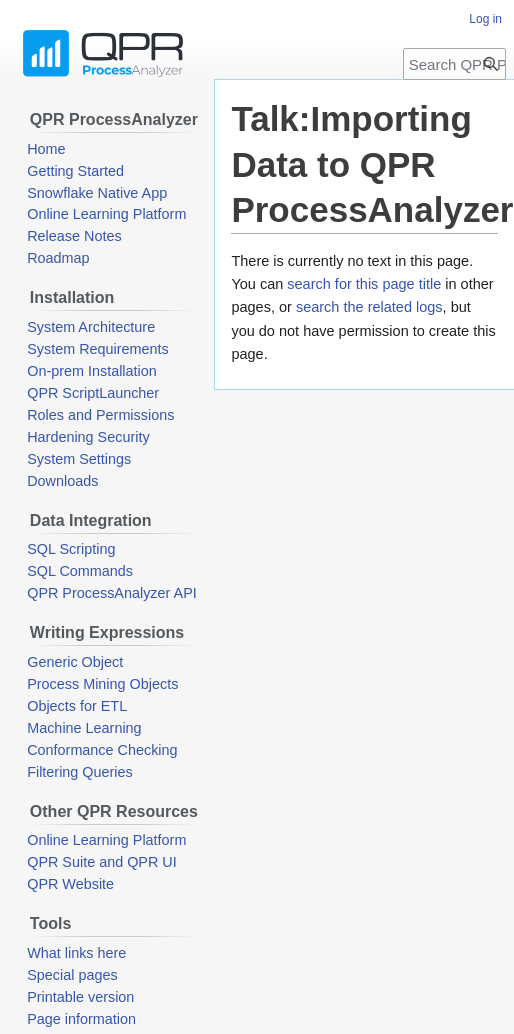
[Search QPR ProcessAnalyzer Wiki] (454, 64)
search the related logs (369, 307)
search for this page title (364, 284)
